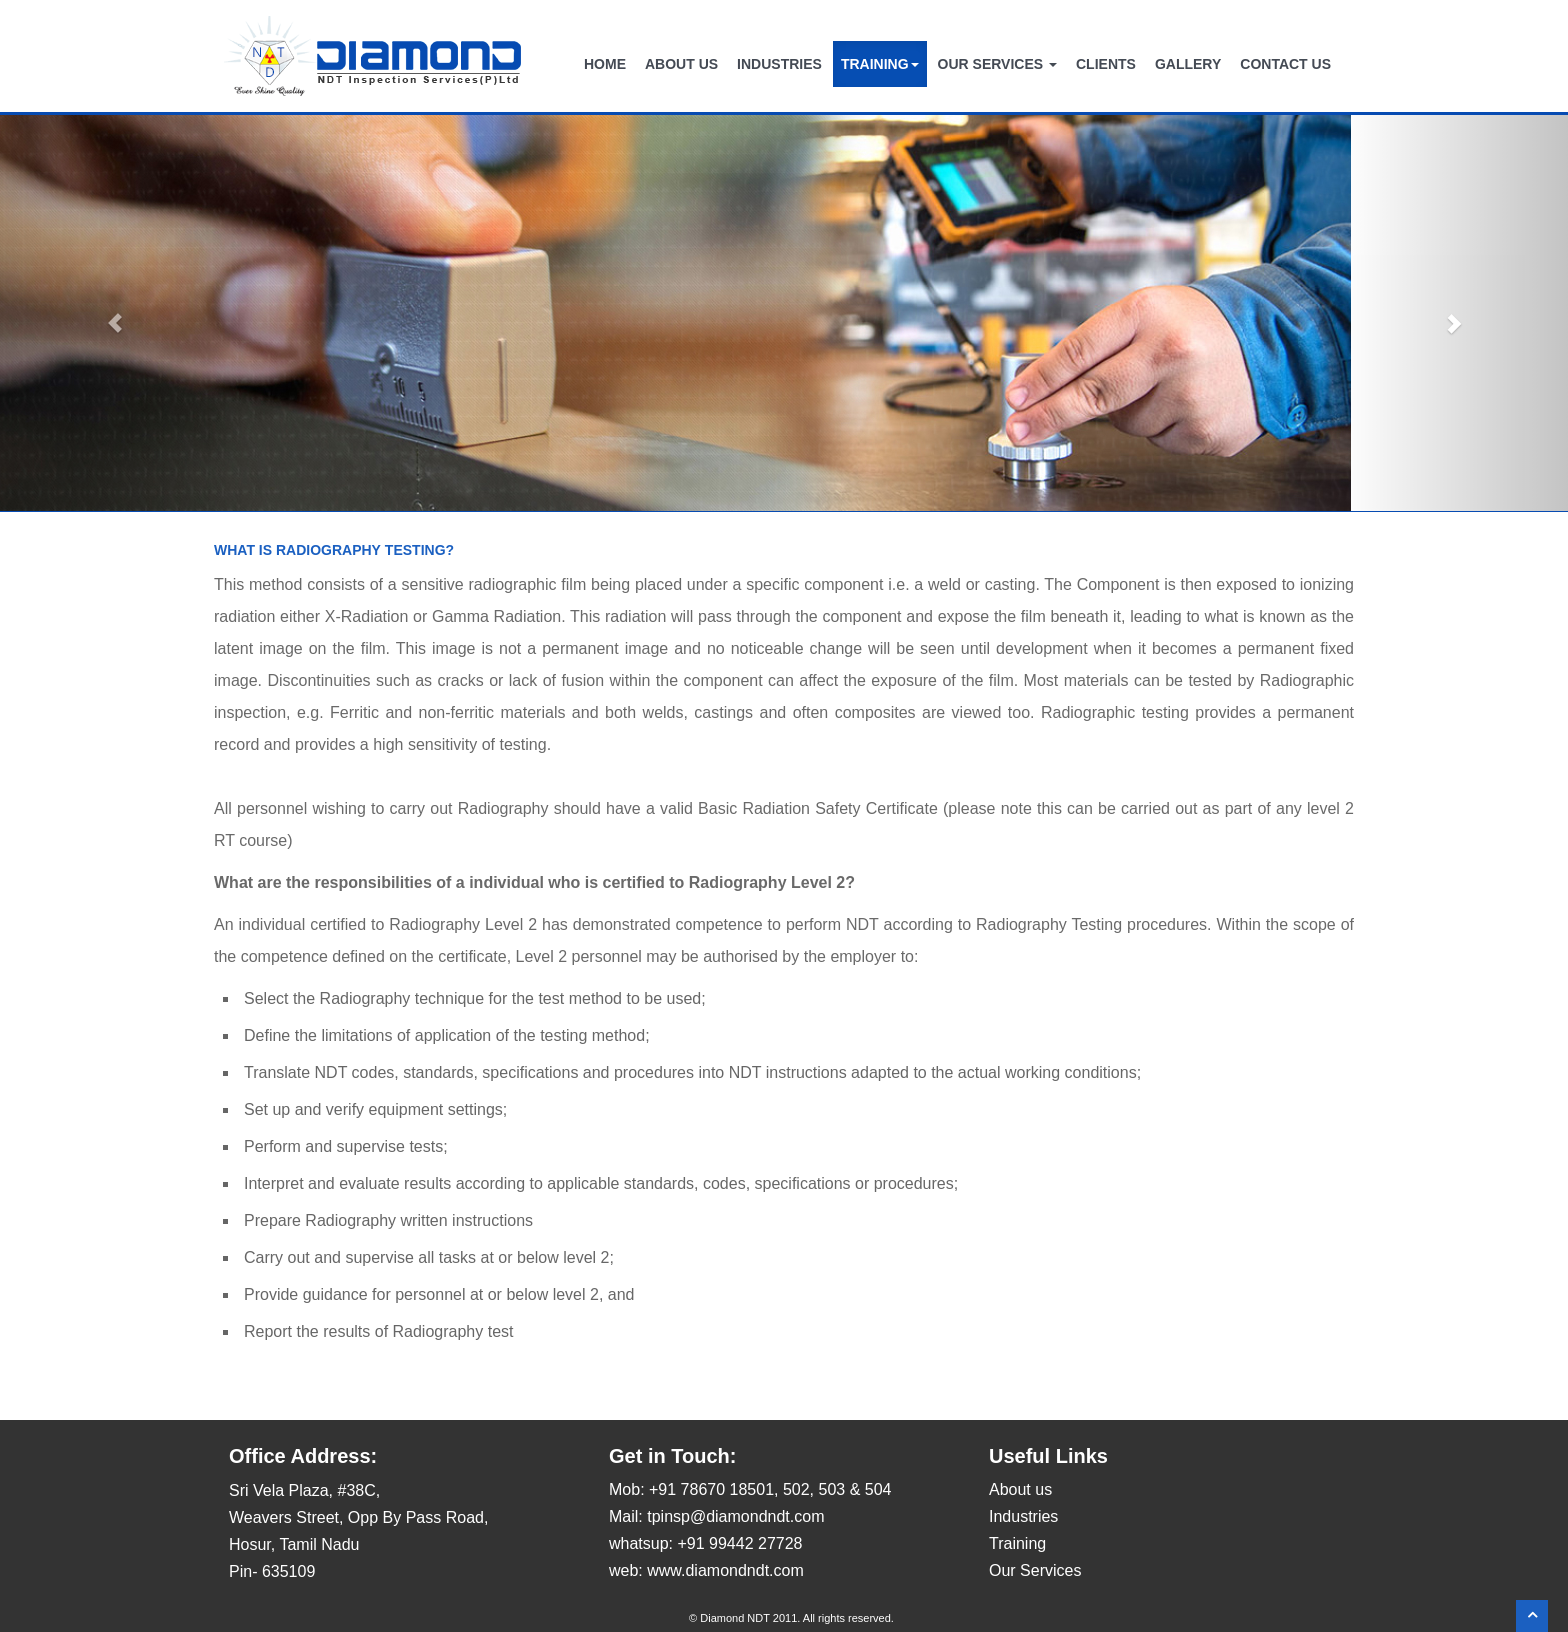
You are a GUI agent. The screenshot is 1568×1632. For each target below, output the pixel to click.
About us (1020, 1489)
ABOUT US (681, 64)
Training (1017, 1543)
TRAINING (880, 64)
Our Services (1035, 1570)
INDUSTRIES (779, 64)
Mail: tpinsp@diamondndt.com (716, 1516)
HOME (605, 64)
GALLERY (1188, 64)
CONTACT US (1285, 64)
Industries (1023, 1516)
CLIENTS (1106, 64)
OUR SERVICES (997, 64)
